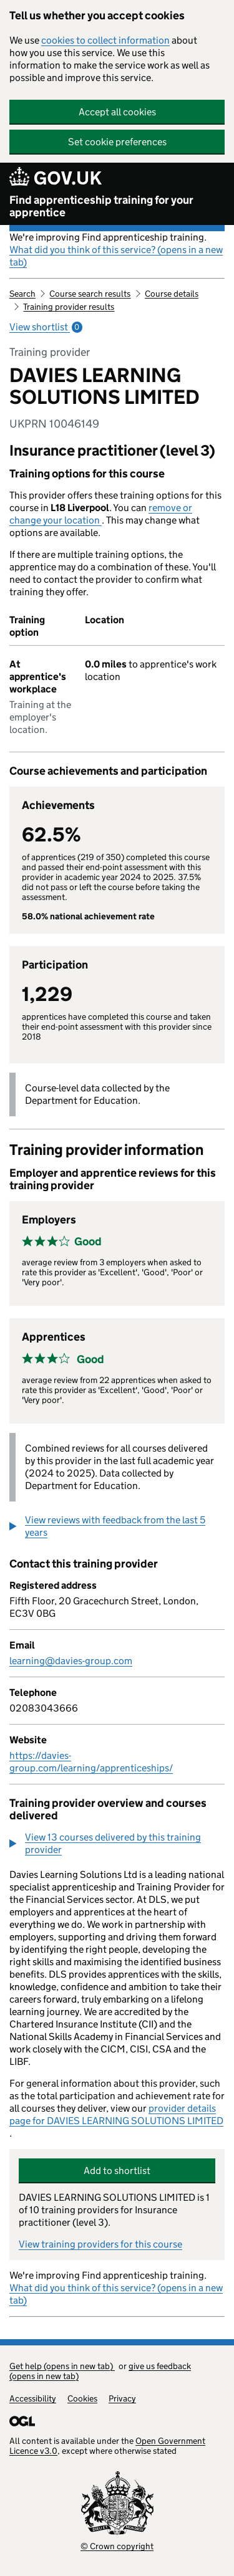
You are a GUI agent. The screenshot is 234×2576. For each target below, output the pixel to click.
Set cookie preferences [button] (117, 142)
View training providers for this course (100, 2244)
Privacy (122, 2398)
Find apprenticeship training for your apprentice (101, 206)
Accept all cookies (117, 112)
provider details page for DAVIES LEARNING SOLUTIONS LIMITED (116, 2114)
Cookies (82, 2398)
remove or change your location (100, 514)
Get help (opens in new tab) (62, 2366)
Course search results (89, 293)
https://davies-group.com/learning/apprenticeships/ (91, 1762)
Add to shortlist (117, 2170)
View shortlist (45, 327)
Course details (171, 293)
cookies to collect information (105, 40)
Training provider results (68, 306)
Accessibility (32, 2398)
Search (22, 293)
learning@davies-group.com (70, 1661)
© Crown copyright (117, 2546)
